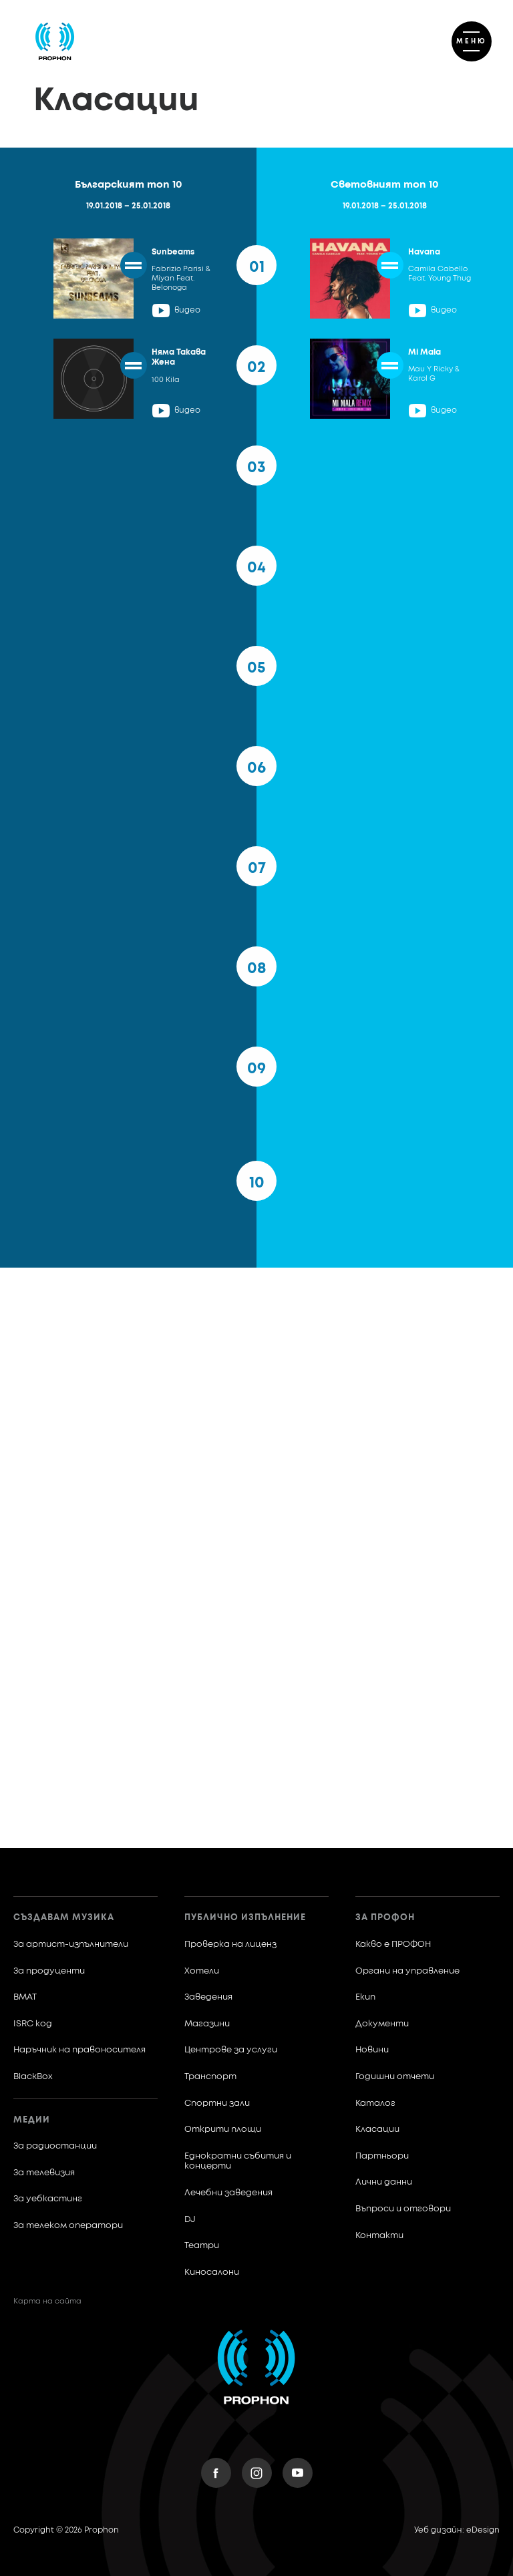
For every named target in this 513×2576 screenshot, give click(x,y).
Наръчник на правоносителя (79, 2050)
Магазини (207, 2024)
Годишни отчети (394, 2076)
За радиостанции (55, 2146)
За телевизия (44, 2173)
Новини (372, 2050)
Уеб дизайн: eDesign (457, 2531)
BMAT (25, 1997)
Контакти (379, 2235)
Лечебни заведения (228, 2193)
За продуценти (49, 1971)
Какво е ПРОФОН (393, 1944)
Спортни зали (217, 2103)
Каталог (375, 2103)
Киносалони (211, 2272)
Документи (382, 2024)
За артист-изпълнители (70, 1944)
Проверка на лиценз (230, 1944)
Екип (365, 1997)
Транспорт (210, 2076)
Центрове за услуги (230, 2050)
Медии (31, 2120)
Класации (377, 2129)
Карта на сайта (47, 2301)
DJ (190, 2219)
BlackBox (33, 2076)
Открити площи (222, 2129)
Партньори (382, 2156)
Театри (201, 2245)
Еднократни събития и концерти (237, 2161)
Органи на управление (407, 1971)
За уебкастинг (47, 2199)
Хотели (201, 1971)
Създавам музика (63, 1917)
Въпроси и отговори (403, 2209)
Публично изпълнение (245, 1917)
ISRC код (32, 2024)
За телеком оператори (68, 2225)
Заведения (208, 1997)
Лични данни (383, 2182)
